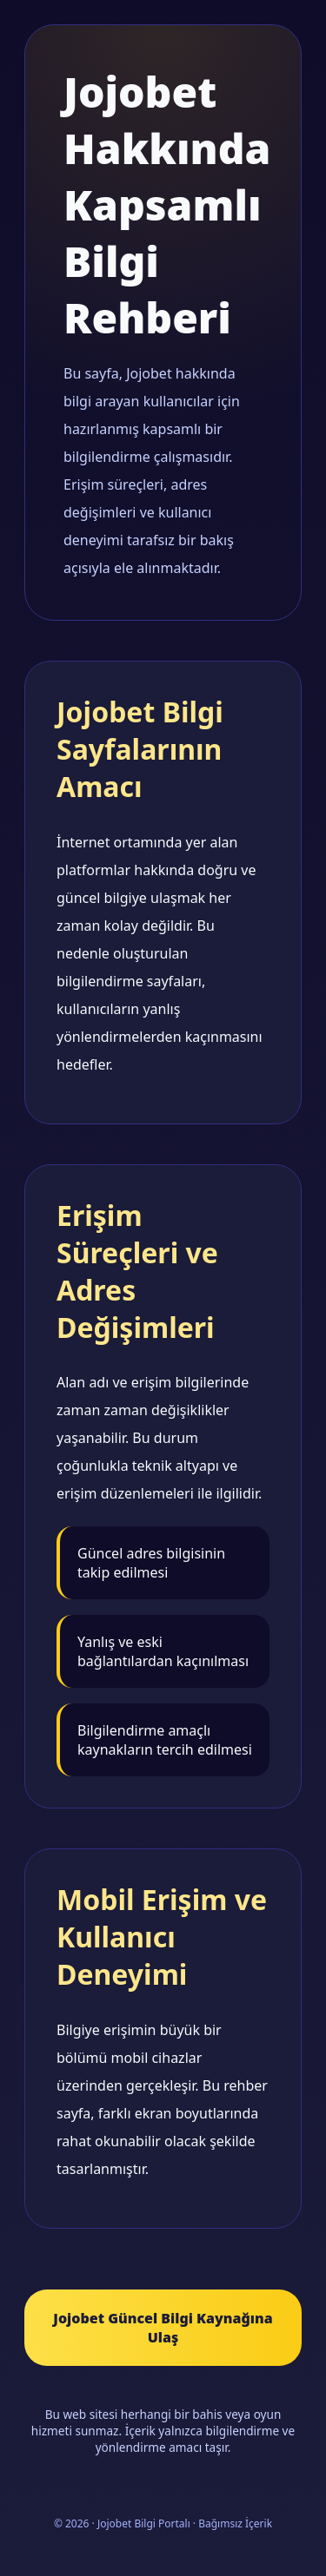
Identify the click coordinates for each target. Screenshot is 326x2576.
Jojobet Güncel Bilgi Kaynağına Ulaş (162, 2328)
